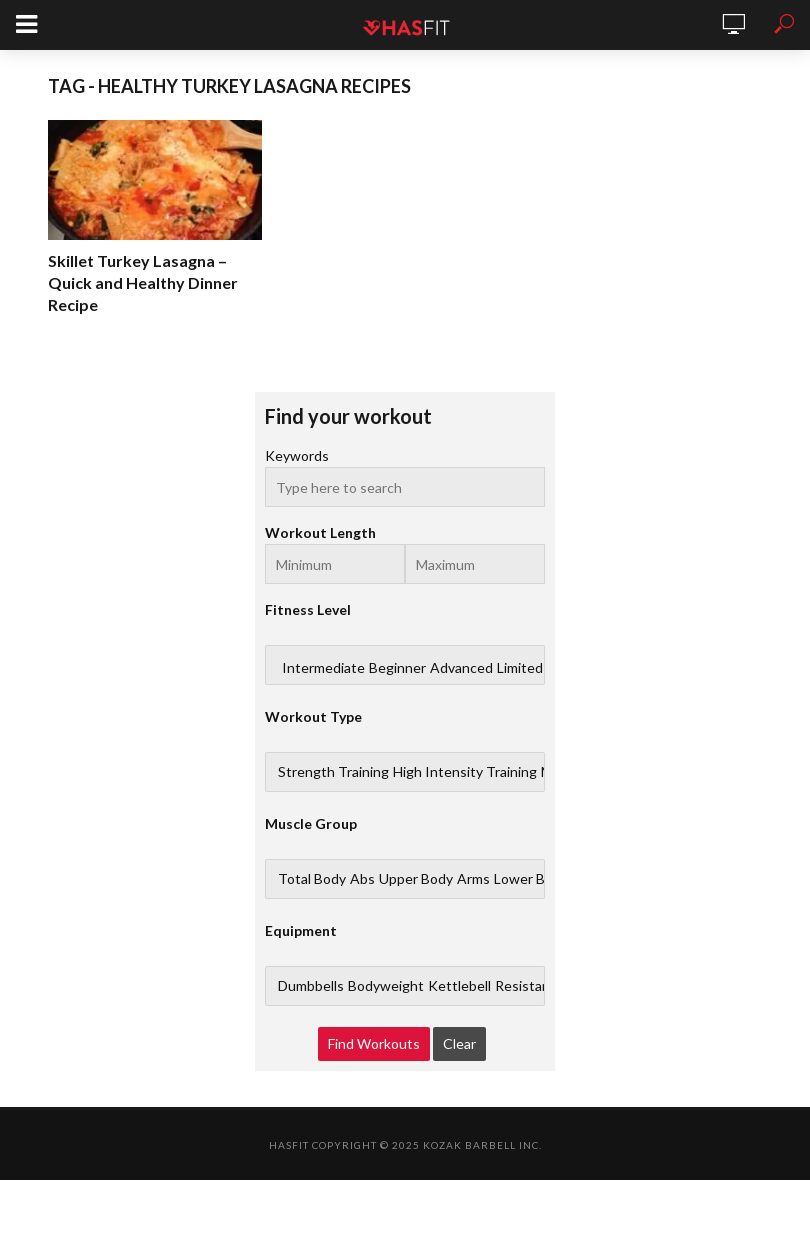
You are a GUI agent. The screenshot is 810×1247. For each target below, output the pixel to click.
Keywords (297, 455)
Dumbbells (311, 986)
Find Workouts (374, 1043)
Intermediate (323, 668)
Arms (473, 879)
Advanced (461, 668)
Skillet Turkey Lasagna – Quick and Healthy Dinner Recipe (143, 282)
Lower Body (531, 879)
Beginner (397, 668)
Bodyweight (386, 986)
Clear (459, 1043)
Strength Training (333, 772)
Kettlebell (459, 986)
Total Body (312, 879)
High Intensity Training (465, 772)
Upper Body (416, 879)
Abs (362, 879)
